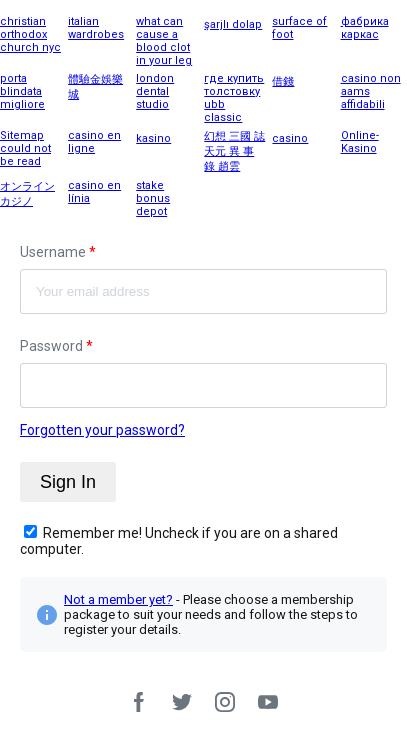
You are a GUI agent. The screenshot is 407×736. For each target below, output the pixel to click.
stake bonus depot (153, 198)
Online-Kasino (360, 142)
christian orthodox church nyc (30, 34)
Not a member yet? (118, 599)
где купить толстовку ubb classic (234, 98)
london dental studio (155, 91)
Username (58, 252)
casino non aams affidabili (371, 91)
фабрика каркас (365, 28)
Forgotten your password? (102, 430)
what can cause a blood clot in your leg (164, 41)
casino (290, 138)
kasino (153, 138)
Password (56, 346)
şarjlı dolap (233, 24)
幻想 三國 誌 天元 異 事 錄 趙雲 (234, 151)
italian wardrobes (96, 28)
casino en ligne (94, 142)
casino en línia (94, 192)
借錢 (283, 81)
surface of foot (299, 28)
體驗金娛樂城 (95, 87)
